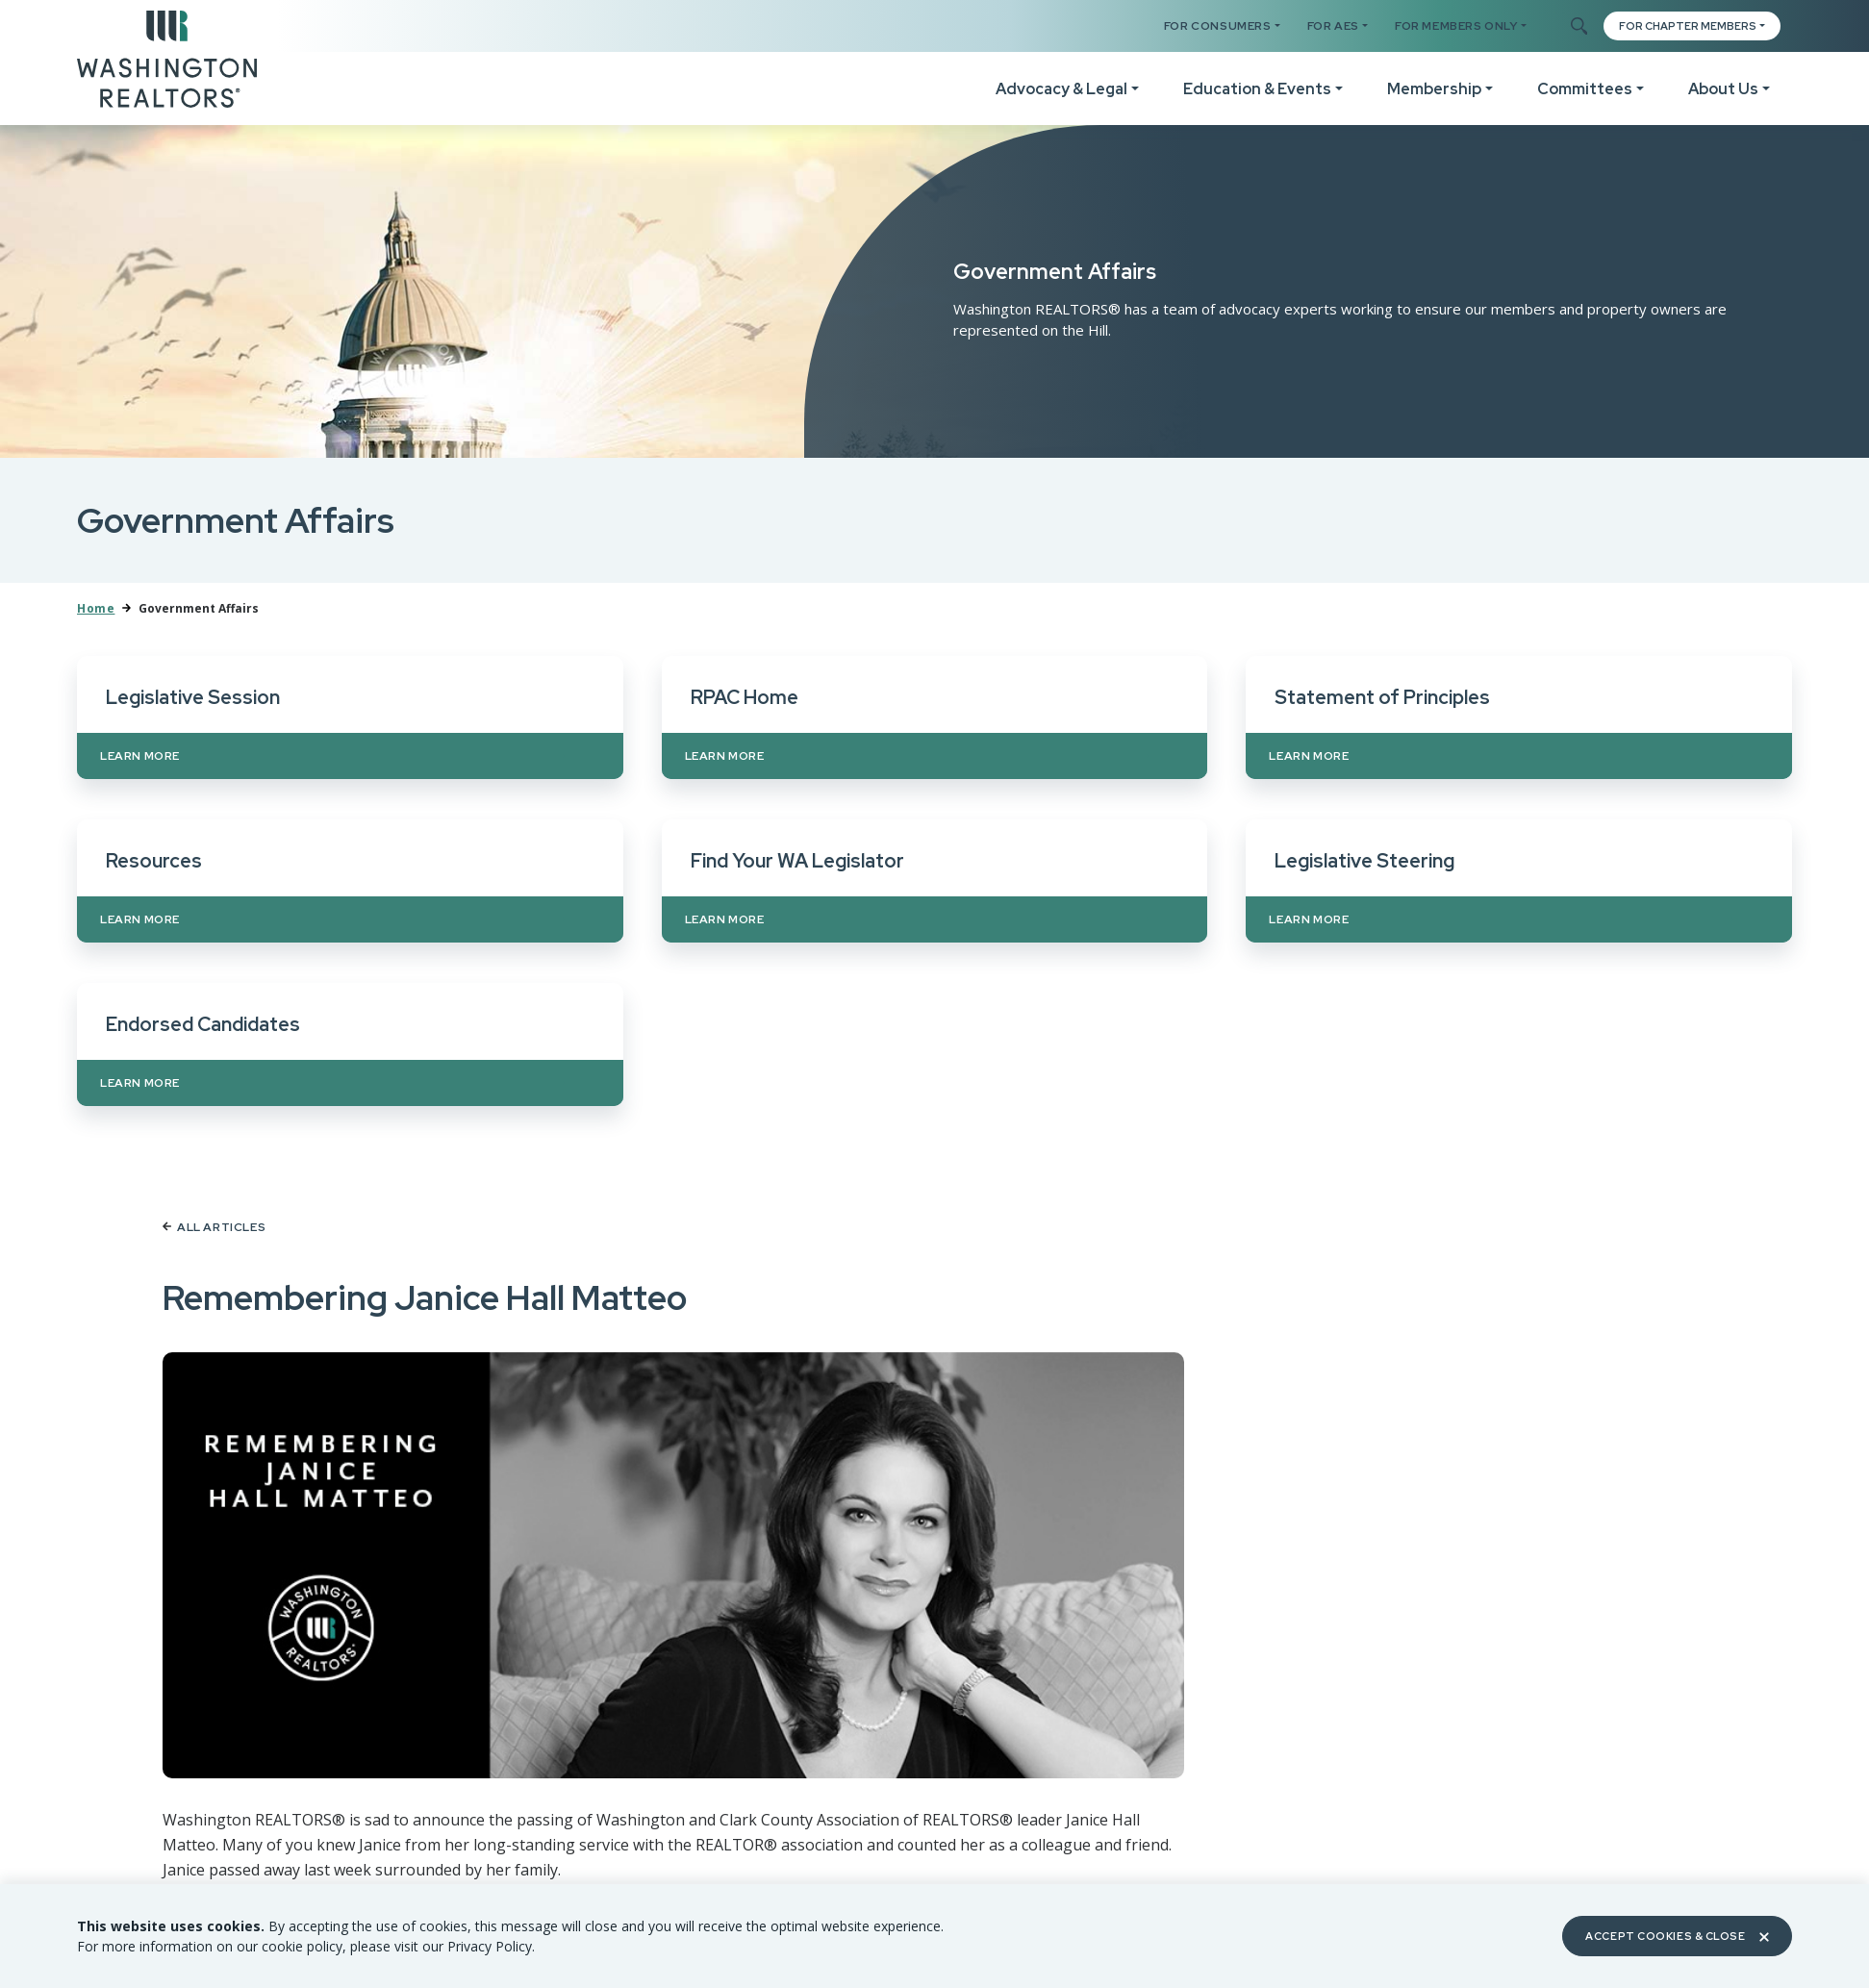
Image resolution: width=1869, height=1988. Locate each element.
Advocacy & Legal (1061, 89)
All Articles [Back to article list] (214, 1227)
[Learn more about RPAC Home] (935, 717)
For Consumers (1218, 26)
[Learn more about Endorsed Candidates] (350, 1044)
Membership (1434, 89)
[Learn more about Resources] (350, 881)
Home (95, 608)
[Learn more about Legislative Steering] (1519, 881)
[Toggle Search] (1578, 27)
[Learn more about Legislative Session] (350, 717)
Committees (1584, 89)
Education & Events (1257, 89)
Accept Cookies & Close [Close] (1676, 1936)
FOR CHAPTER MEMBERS (1687, 26)
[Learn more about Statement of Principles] (1519, 717)
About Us (1723, 89)
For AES (1333, 26)
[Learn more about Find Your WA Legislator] (935, 881)
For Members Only (1456, 26)
